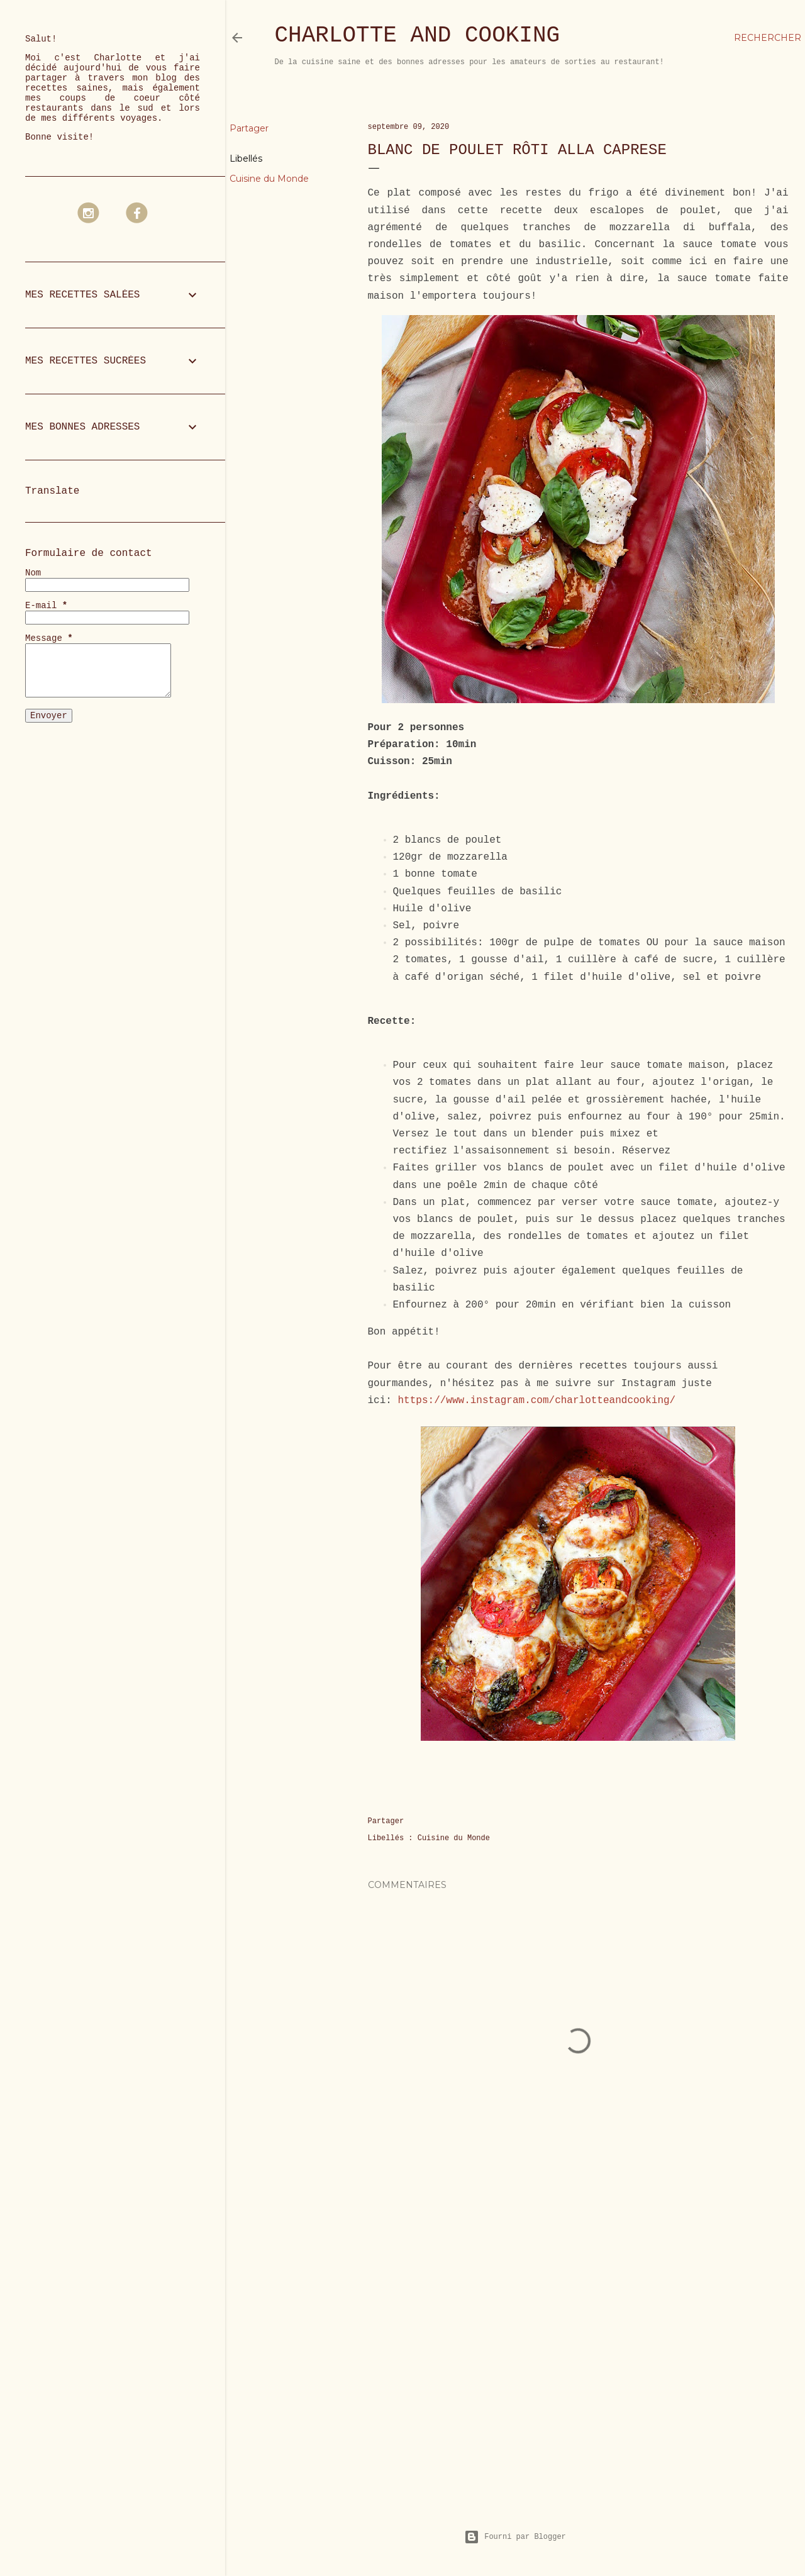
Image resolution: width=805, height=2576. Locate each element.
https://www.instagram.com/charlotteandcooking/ (537, 1400)
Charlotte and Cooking (417, 35)
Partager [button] (249, 128)
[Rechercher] (767, 38)
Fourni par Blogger (515, 2537)
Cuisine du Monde (269, 178)
